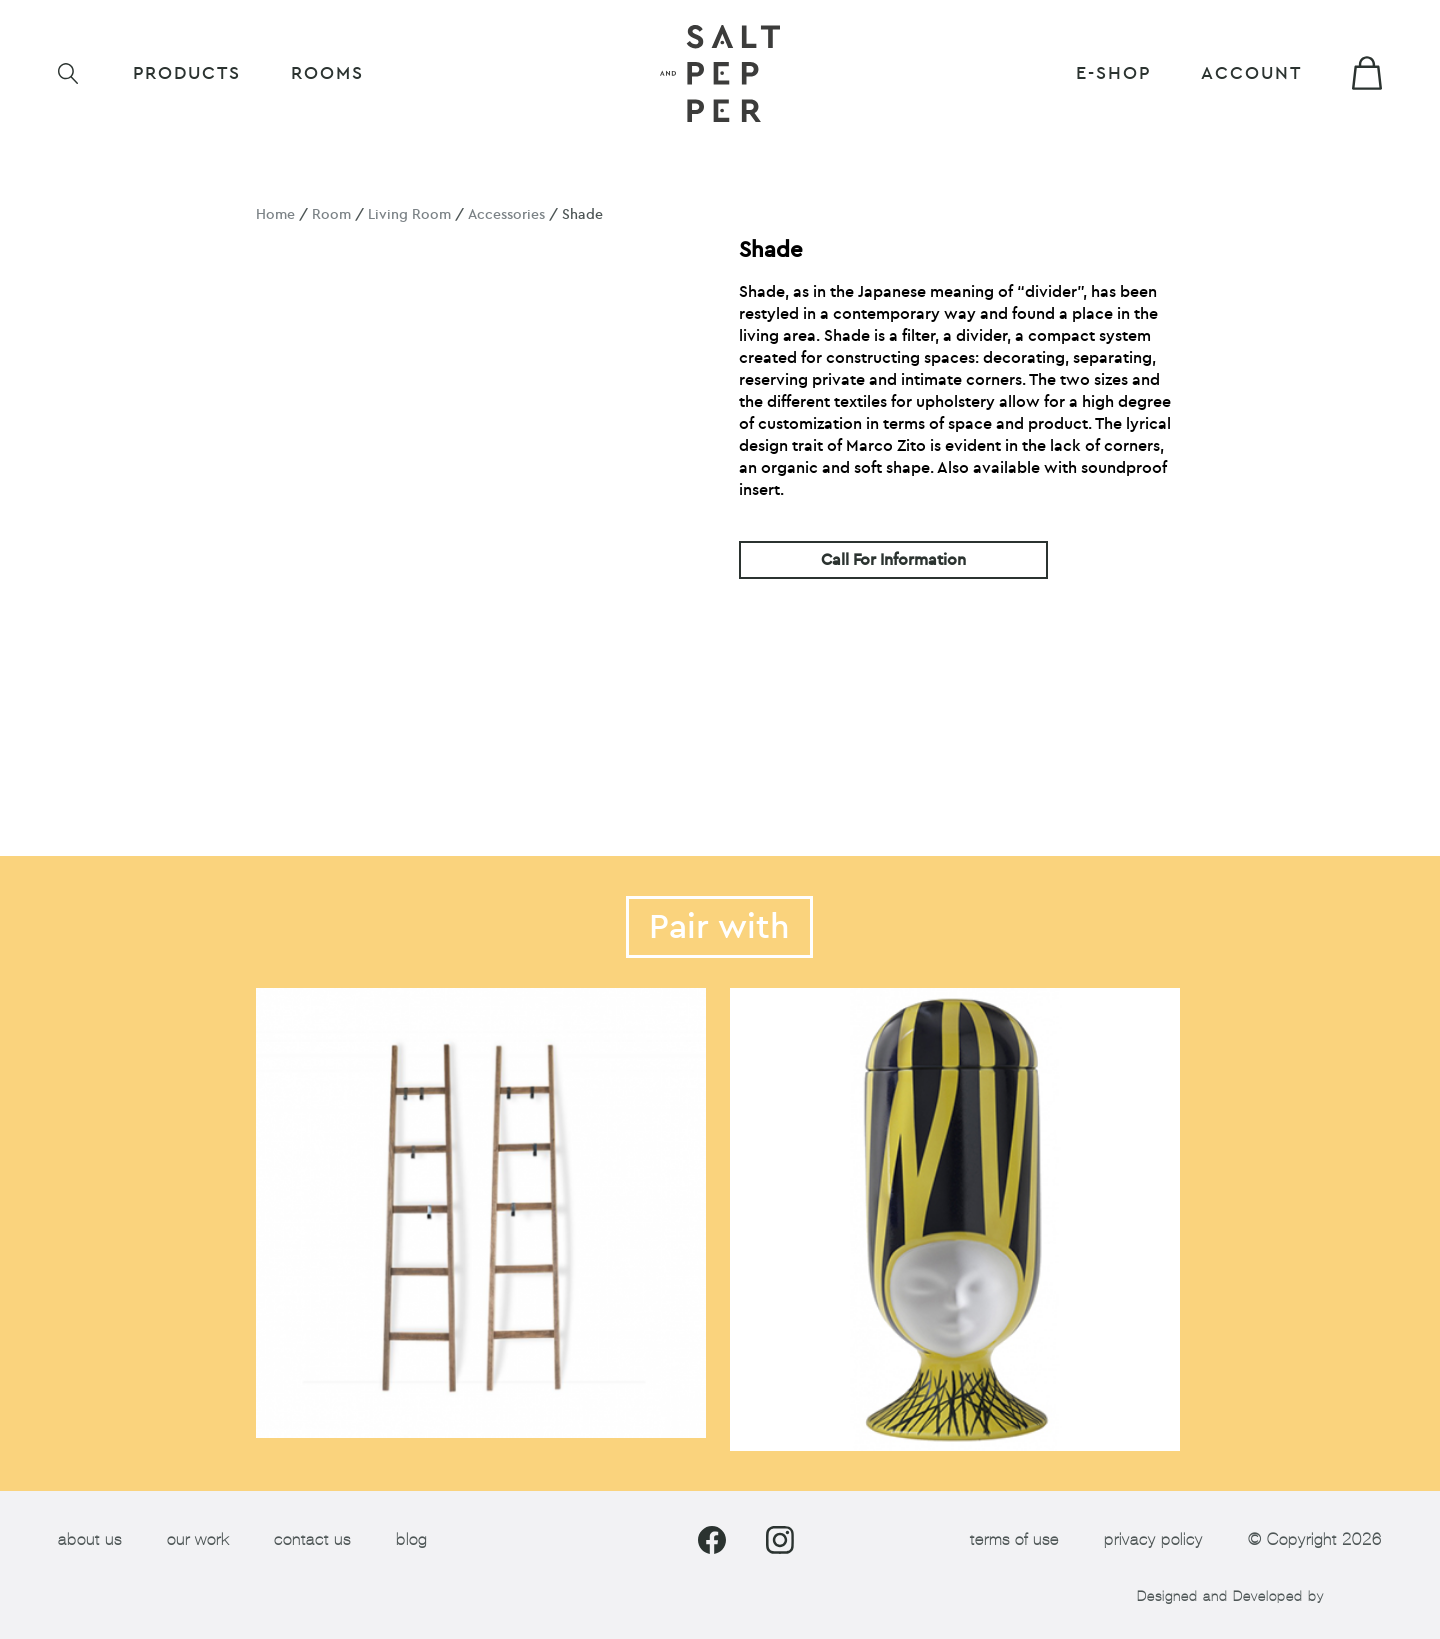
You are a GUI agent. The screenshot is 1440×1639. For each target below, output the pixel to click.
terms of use (1014, 1539)
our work (198, 1539)
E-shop (1113, 73)
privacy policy (1153, 1539)
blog (411, 1539)
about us (90, 1539)
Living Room (409, 214)
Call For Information (893, 560)
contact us (312, 1539)
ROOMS (327, 73)
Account (1251, 73)
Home (275, 214)
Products (187, 73)
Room (331, 214)
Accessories (506, 214)
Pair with (719, 927)
